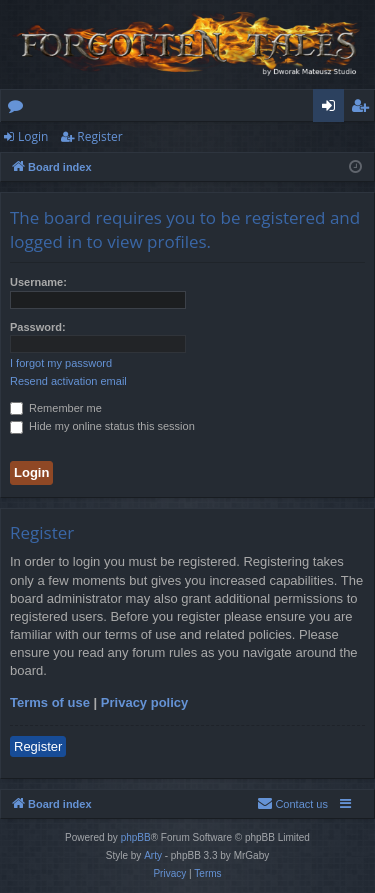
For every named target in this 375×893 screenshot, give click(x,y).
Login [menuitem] (332, 109)
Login (33, 136)
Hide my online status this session (102, 426)
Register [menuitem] (364, 109)
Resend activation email (68, 381)
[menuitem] (292, 804)
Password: (38, 327)
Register (99, 136)
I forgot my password (61, 363)
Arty (153, 855)
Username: (38, 282)
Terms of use (50, 702)
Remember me (56, 408)
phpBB (136, 837)
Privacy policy (144, 702)
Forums (19, 109)
